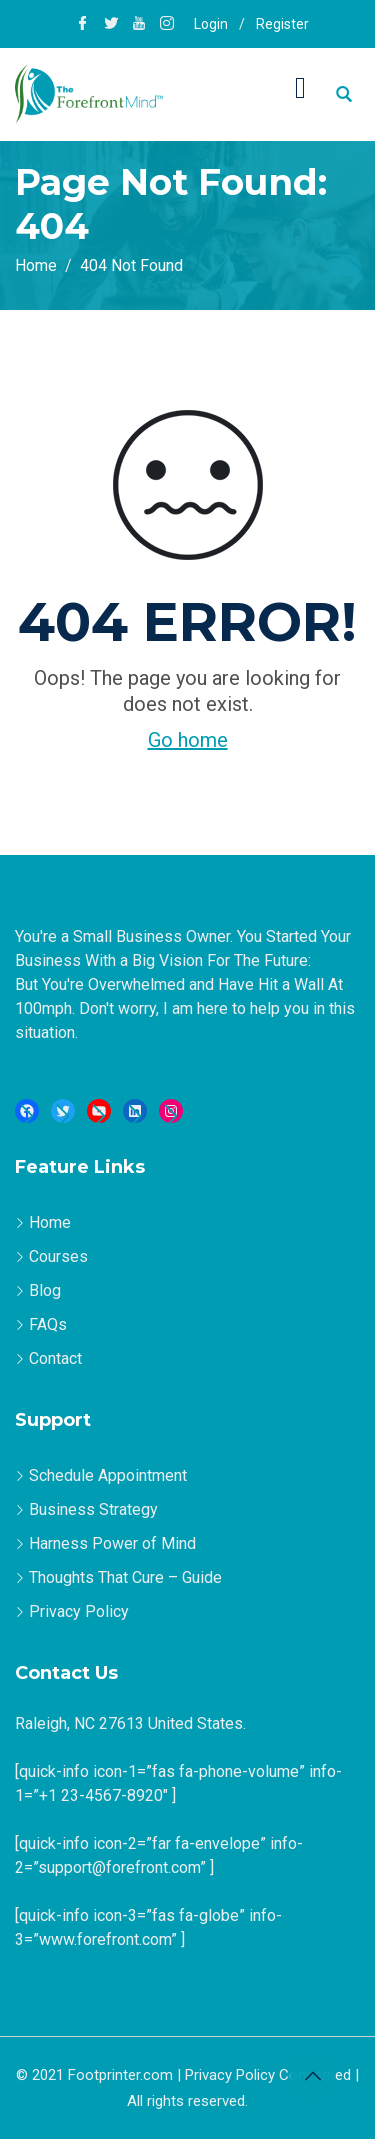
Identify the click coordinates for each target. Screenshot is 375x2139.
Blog (45, 1290)
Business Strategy (93, 1509)
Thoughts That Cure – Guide (125, 1577)
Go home (188, 740)
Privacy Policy (79, 1611)
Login (211, 24)
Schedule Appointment (108, 1475)
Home (50, 1222)
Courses (58, 1256)
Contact (55, 1358)
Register (282, 24)
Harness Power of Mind (112, 1543)
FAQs (48, 1324)
